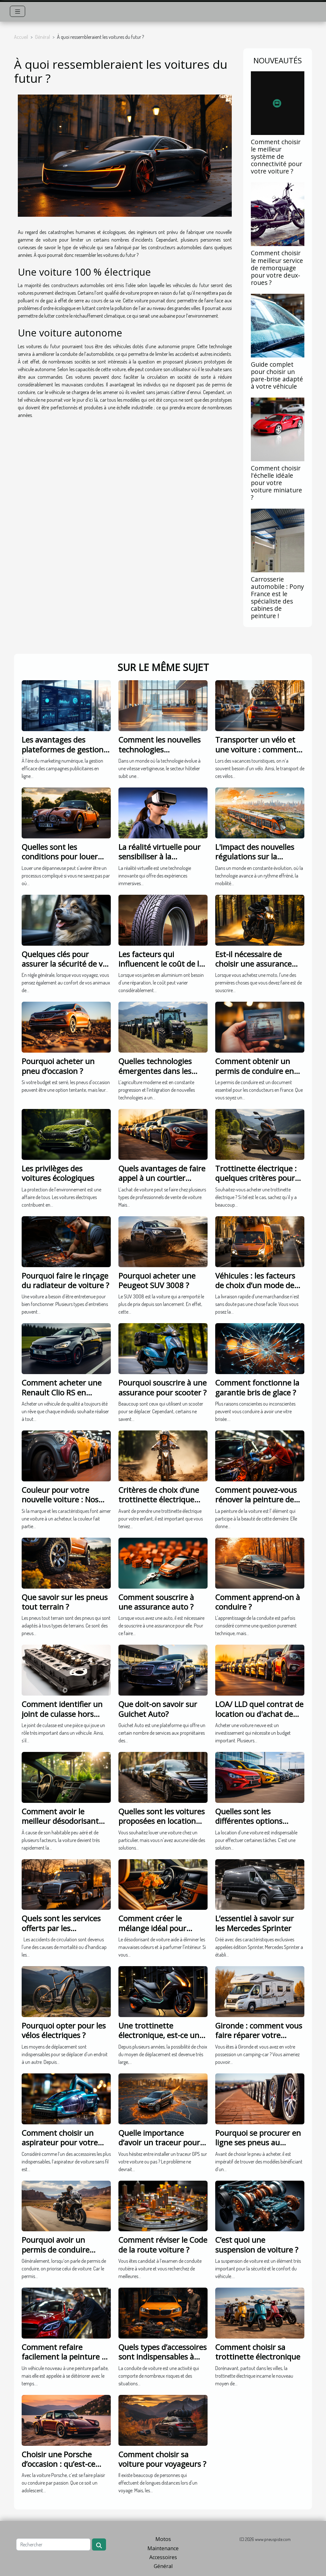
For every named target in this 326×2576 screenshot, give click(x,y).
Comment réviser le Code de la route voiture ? (162, 2244)
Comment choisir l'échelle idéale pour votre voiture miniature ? (276, 483)
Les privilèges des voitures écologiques (58, 1173)
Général (42, 37)
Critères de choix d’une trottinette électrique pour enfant (158, 1499)
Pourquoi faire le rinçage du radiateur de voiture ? (65, 1280)
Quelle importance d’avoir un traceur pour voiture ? (159, 2142)
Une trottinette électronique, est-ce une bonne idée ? (160, 2035)
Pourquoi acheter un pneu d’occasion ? (58, 1066)
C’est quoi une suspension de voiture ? (256, 2244)
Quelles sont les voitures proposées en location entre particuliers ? (161, 1821)
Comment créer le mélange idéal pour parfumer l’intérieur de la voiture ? (162, 1932)
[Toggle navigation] (17, 11)
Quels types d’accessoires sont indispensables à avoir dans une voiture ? (162, 2357)
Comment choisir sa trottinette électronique (257, 2352)
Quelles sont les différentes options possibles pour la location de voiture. (259, 1826)
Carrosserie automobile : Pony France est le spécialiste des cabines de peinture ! (277, 597)
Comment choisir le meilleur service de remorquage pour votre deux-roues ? (277, 267)
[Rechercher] (53, 2544)
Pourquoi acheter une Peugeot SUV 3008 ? (156, 1280)
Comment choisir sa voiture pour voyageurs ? (162, 2459)
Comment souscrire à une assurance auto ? (156, 1602)
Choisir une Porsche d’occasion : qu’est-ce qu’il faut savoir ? (58, 2464)
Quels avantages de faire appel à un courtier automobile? (161, 1178)
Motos (163, 2539)
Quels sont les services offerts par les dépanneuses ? (61, 1928)
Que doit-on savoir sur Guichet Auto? (157, 1709)
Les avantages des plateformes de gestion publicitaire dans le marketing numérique (62, 754)
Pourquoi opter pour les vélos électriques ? (64, 2030)
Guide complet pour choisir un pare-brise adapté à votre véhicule (277, 375)
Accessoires (163, 2557)
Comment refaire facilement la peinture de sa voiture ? (66, 2357)
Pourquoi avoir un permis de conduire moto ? (55, 2249)
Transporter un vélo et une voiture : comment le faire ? (259, 749)
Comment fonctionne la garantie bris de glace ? (257, 1387)
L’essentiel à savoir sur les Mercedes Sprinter (254, 1923)
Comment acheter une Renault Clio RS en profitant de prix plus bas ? (66, 1397)
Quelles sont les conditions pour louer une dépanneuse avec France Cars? (60, 861)
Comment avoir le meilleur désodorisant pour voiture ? (60, 1821)
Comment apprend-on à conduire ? (257, 1602)
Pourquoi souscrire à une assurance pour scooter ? (162, 1387)
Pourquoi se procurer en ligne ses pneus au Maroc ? (258, 2142)
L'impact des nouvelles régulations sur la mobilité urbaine (254, 857)
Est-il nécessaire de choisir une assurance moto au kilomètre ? (253, 964)
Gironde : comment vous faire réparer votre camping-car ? (258, 2035)
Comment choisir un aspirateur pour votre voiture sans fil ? (60, 2142)
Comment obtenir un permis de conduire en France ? (254, 1071)
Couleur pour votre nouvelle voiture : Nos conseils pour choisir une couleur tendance (65, 1504)
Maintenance (163, 2548)
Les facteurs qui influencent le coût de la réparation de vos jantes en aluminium (161, 968)
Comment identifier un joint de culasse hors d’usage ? (62, 1714)
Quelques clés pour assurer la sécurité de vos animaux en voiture (66, 964)
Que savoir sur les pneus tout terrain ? (65, 1602)
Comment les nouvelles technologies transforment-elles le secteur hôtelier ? (159, 754)
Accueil (21, 37)
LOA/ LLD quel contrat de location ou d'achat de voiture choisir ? (259, 1714)
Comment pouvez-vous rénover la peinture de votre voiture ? (256, 1499)
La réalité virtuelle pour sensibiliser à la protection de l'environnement (159, 861)
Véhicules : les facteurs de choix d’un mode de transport (255, 1285)
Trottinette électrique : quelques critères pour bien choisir (256, 1178)
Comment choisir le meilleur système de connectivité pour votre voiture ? (276, 156)
